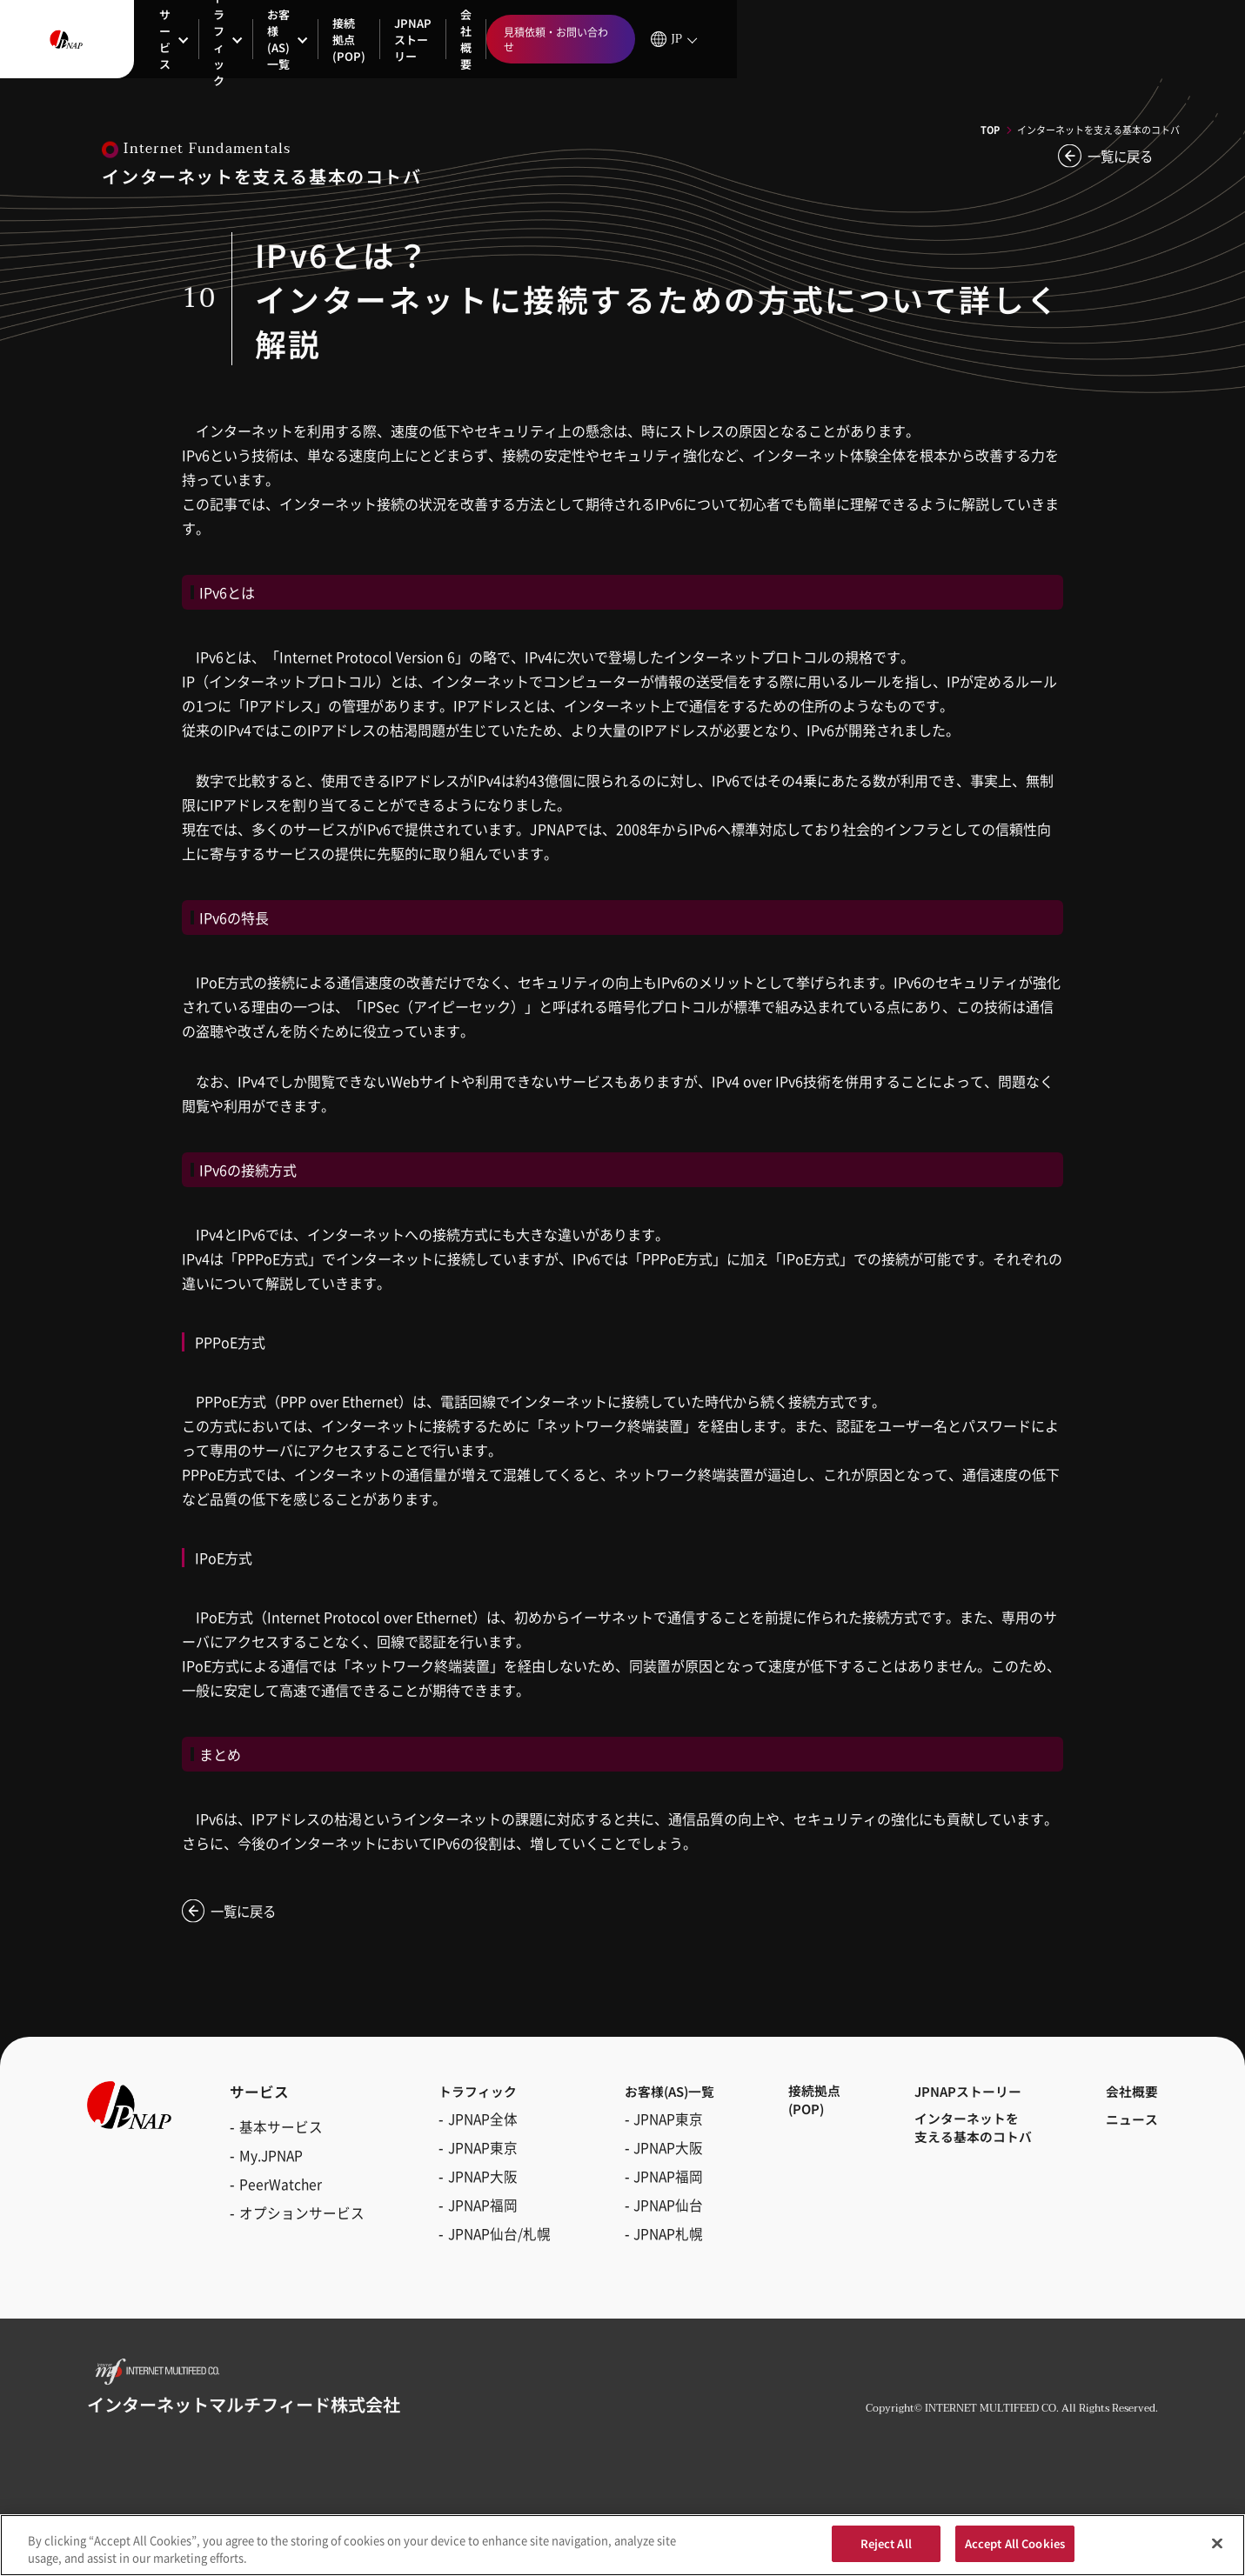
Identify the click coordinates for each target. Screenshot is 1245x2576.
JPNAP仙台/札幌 (490, 2242)
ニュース (1128, 2129)
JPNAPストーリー (547, 39)
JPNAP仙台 (651, 2214)
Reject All (886, 2550)
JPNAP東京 (474, 2156)
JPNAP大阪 (474, 2185)
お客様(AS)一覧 (380, 39)
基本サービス (281, 2128)
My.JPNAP (271, 2156)
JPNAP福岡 (474, 2214)
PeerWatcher (280, 2185)
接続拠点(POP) (468, 39)
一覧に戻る (1118, 156)
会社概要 (627, 39)
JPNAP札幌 (651, 2242)
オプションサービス (302, 2214)
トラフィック (281, 39)
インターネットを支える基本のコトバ (967, 2139)
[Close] (1217, 2549)
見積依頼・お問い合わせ (1067, 39)
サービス (181, 39)
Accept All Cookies (1015, 2550)
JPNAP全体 (474, 2128)
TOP (990, 130)
